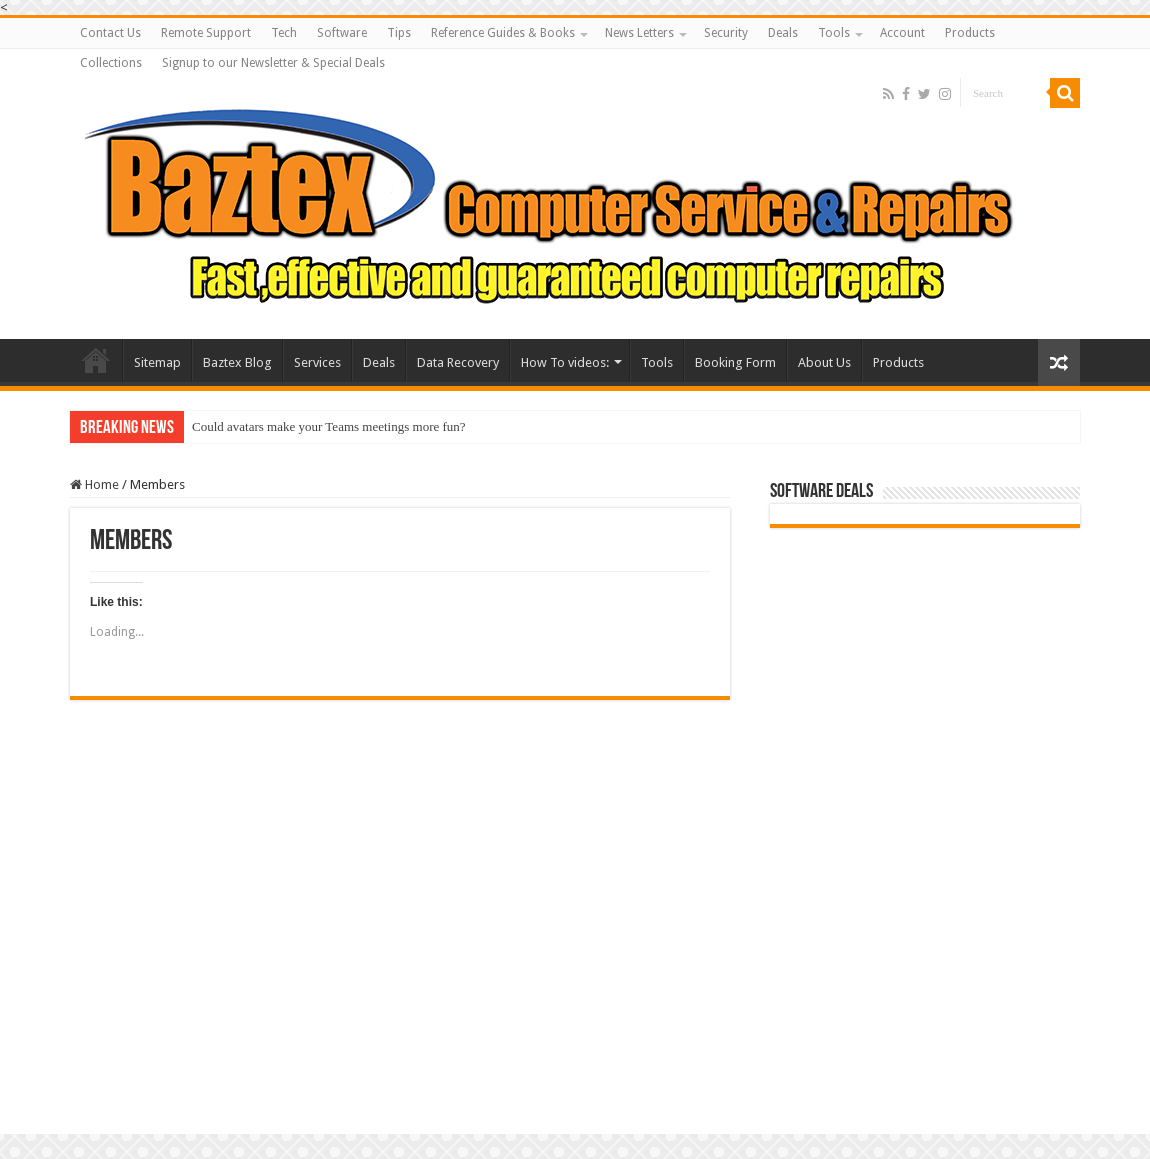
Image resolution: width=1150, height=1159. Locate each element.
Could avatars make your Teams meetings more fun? (329, 426)
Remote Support (206, 33)
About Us (824, 362)
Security (726, 33)
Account (902, 33)
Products (970, 33)
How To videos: (565, 362)
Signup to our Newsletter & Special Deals (273, 63)
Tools (834, 33)
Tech (284, 33)
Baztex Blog (237, 362)
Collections (111, 63)
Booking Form (735, 362)
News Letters (639, 33)
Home (94, 484)
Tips (399, 33)
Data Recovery (458, 362)
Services (317, 362)
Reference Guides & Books (503, 33)
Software (342, 33)
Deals (783, 33)
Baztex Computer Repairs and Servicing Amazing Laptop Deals (96, 360)
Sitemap (157, 362)
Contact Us (110, 33)
